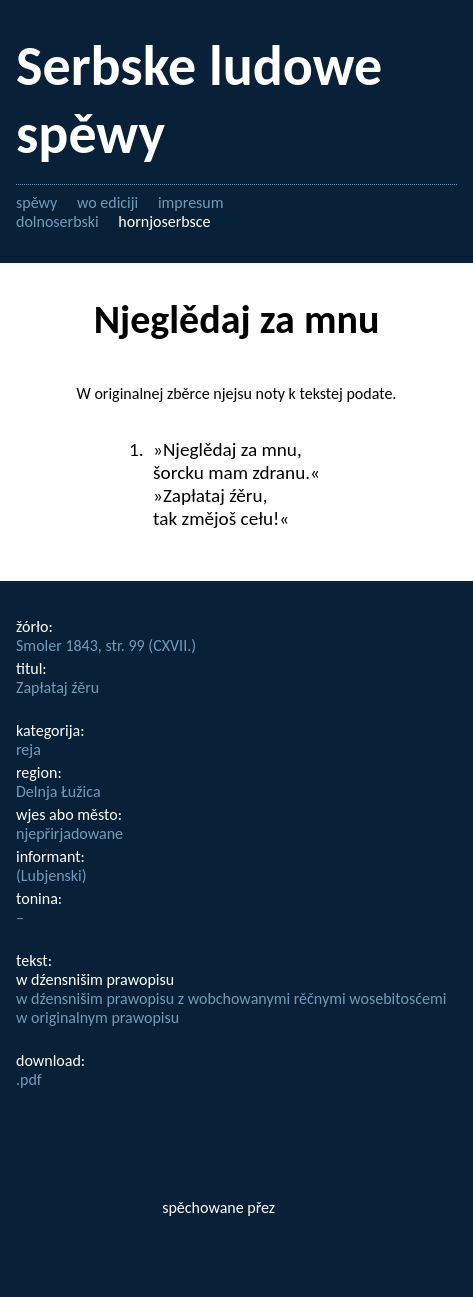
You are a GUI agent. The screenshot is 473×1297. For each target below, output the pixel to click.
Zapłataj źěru (57, 687)
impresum (191, 202)
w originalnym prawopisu (97, 1017)
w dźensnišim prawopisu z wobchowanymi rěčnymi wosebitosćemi (231, 998)
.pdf (29, 1079)
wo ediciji (107, 202)
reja (28, 749)
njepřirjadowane (69, 833)
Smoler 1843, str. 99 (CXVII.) (106, 645)
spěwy (36, 202)
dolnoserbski (57, 221)
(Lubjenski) (51, 875)
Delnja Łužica (58, 791)
